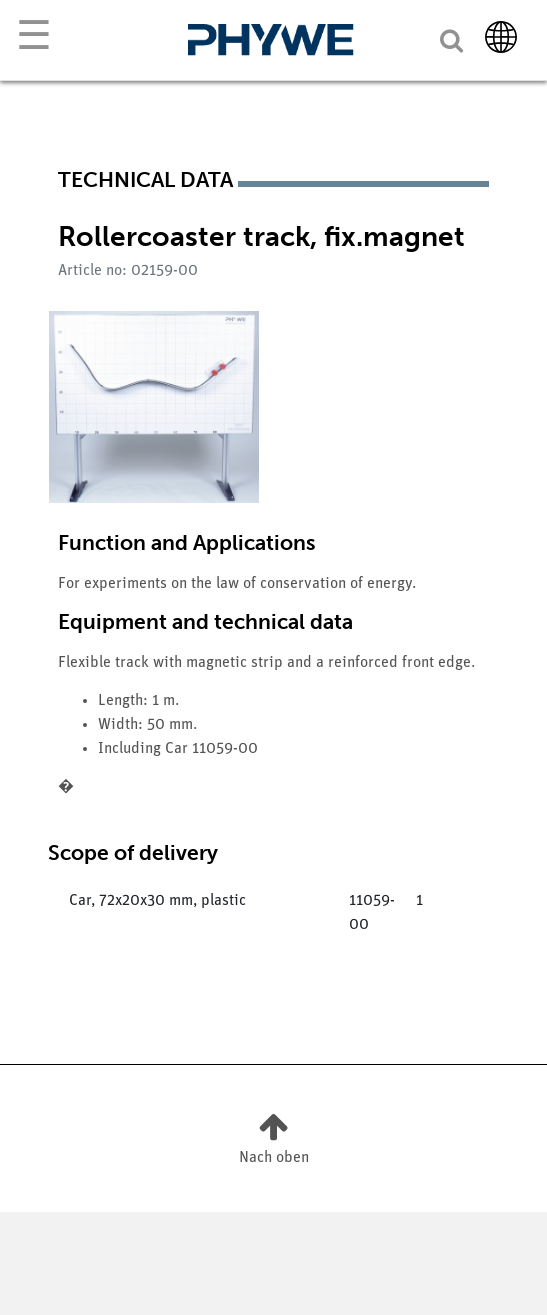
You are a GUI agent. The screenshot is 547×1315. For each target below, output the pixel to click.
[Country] (501, 37)
